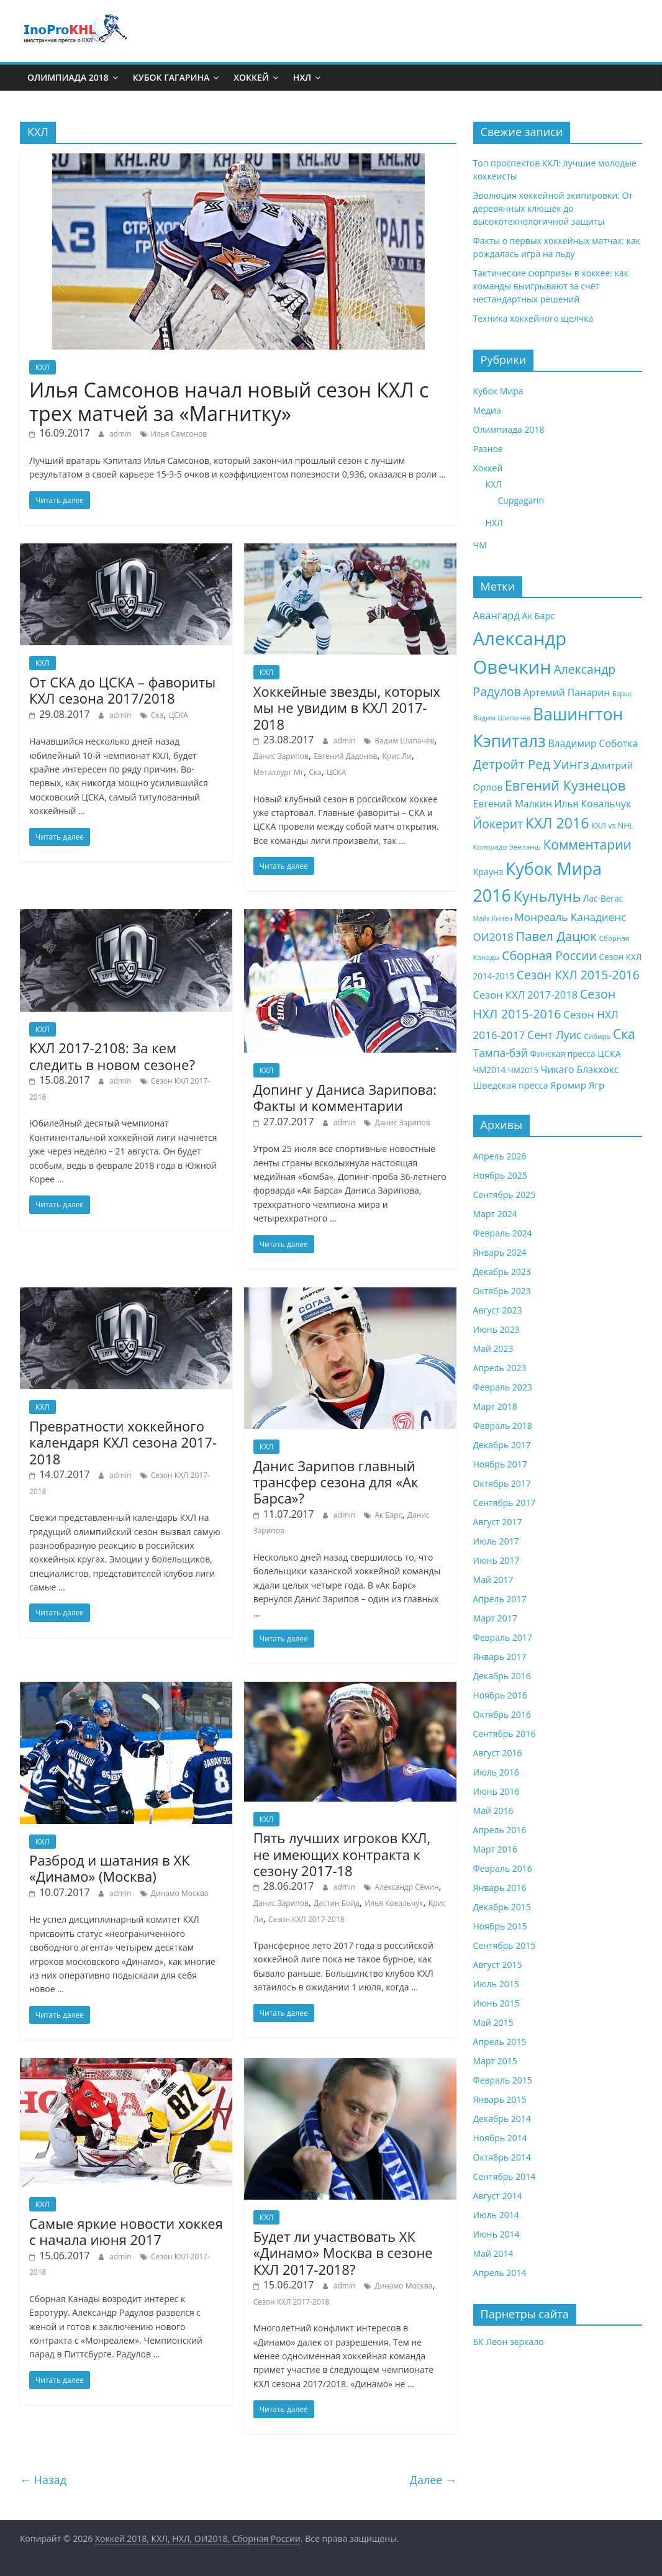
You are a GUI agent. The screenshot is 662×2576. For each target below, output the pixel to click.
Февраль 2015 (502, 2080)
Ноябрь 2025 (500, 1175)
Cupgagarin (521, 500)
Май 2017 (493, 1579)
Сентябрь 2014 (504, 2176)
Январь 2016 (500, 1887)
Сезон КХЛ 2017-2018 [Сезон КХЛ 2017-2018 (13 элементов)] (525, 994)
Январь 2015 (500, 2099)
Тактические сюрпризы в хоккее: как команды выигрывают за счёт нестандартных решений (550, 286)
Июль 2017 (496, 1541)
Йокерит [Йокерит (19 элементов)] (498, 823)
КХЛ (42, 367)
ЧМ (480, 545)
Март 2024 (495, 1214)
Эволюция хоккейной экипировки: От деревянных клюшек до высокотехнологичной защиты (553, 208)
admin (120, 434)
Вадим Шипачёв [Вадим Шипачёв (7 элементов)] (502, 717)
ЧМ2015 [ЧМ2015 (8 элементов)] (523, 1070)
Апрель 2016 (500, 1830)
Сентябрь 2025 (504, 1194)
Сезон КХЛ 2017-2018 (306, 1919)
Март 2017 (495, 1618)
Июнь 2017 (496, 1560)
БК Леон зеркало (508, 2341)
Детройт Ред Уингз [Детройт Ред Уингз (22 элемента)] (531, 764)
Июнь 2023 (496, 1329)
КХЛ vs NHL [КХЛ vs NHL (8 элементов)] (612, 825)
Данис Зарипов (281, 756)
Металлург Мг (278, 772)
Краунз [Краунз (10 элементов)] (488, 872)
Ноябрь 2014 (500, 2138)
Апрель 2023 (500, 1368)
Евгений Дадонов (345, 756)
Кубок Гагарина (171, 77)
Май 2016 (493, 1810)
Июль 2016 (496, 1772)
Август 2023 (497, 1310)
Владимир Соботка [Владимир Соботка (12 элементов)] (593, 743)
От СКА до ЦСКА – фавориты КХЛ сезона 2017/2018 (122, 690)
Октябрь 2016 (502, 1714)
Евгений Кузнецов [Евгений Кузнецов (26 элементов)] (565, 785)
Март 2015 (495, 2061)
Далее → (433, 2479)
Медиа (487, 410)
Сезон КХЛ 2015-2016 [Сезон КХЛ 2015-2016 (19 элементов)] (578, 974)
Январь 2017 (500, 1656)
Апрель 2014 (500, 2273)
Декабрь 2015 (502, 1907)
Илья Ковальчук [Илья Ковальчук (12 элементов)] (593, 803)
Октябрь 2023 (502, 1291)
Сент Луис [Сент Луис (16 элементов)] (554, 1034)
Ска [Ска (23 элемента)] (624, 1034)
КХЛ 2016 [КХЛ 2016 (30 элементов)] (557, 823)
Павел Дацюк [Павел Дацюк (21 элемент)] (556, 936)
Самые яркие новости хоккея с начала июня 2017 (126, 2231)
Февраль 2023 (502, 1387)
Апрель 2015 (500, 2042)
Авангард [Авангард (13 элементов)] (496, 615)
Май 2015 (493, 2022)
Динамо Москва (180, 1893)
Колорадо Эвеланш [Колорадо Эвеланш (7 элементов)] (507, 846)
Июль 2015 (496, 1984)
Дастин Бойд (337, 1903)
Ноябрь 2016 (500, 1695)
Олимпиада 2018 (68, 77)
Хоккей (251, 77)
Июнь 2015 (496, 2003)
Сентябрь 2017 (504, 1502)
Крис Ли (397, 756)
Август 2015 (497, 1965)
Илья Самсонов (179, 434)
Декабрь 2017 (502, 1445)
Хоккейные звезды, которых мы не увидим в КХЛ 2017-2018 (346, 707)
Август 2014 (497, 2196)
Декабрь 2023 (502, 1271)
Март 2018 (495, 1406)
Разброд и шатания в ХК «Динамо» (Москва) (109, 1868)
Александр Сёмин (406, 1887)
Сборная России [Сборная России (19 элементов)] (549, 955)
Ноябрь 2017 (500, 1464)
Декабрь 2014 (502, 2119)
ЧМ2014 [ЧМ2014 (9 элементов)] (489, 1070)
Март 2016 (495, 1849)
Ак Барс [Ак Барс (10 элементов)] (538, 616)
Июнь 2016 (496, 1791)
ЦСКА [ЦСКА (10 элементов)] (608, 1053)
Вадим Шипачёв (404, 740)
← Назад (43, 2479)
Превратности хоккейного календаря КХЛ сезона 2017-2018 (123, 1442)
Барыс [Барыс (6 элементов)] (622, 693)
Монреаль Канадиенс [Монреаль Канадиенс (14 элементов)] (571, 917)
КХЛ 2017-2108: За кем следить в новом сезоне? (112, 1055)
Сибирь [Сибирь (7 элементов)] (597, 1036)
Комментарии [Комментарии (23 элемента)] (587, 844)
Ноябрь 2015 (500, 1926)
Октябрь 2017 (502, 1483)
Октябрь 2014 (502, 2157)
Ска (157, 715)
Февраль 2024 (502, 1233)
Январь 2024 (500, 1252)
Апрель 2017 (500, 1599)
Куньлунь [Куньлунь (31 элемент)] (547, 896)
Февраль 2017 (502, 1637)
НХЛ (302, 77)
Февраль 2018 (502, 1425)
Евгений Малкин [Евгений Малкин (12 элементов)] (512, 803)
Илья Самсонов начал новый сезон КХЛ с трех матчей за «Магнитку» (228, 401)
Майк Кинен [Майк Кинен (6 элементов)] (492, 918)
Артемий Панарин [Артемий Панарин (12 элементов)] (566, 692)
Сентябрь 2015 (504, 1945)
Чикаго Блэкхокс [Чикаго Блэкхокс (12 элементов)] (579, 1069)
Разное (488, 449)
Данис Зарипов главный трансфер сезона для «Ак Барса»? (336, 1482)
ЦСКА (178, 715)
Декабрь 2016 (502, 1676)
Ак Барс (388, 1515)
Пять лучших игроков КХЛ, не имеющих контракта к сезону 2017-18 (341, 1854)
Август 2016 (497, 1753)
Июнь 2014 (496, 2234)
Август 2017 (497, 1522)
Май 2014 (493, 2253)
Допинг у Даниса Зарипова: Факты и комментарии (345, 1097)
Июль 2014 (496, 2215)
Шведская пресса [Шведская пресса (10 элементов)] (510, 1085)
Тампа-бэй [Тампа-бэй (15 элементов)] (500, 1052)
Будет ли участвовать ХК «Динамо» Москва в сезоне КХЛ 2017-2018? (343, 2253)
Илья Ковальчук (394, 1903)
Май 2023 (493, 1348)
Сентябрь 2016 (504, 1733)
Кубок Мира (498, 391)
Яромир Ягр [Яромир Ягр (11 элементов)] (577, 1085)
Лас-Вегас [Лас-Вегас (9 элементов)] (603, 898)
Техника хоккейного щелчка (533, 318)
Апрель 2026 (500, 1156)
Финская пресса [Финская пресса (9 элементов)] (563, 1053)
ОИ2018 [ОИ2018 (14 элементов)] (493, 937)
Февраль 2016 (502, 1868)
